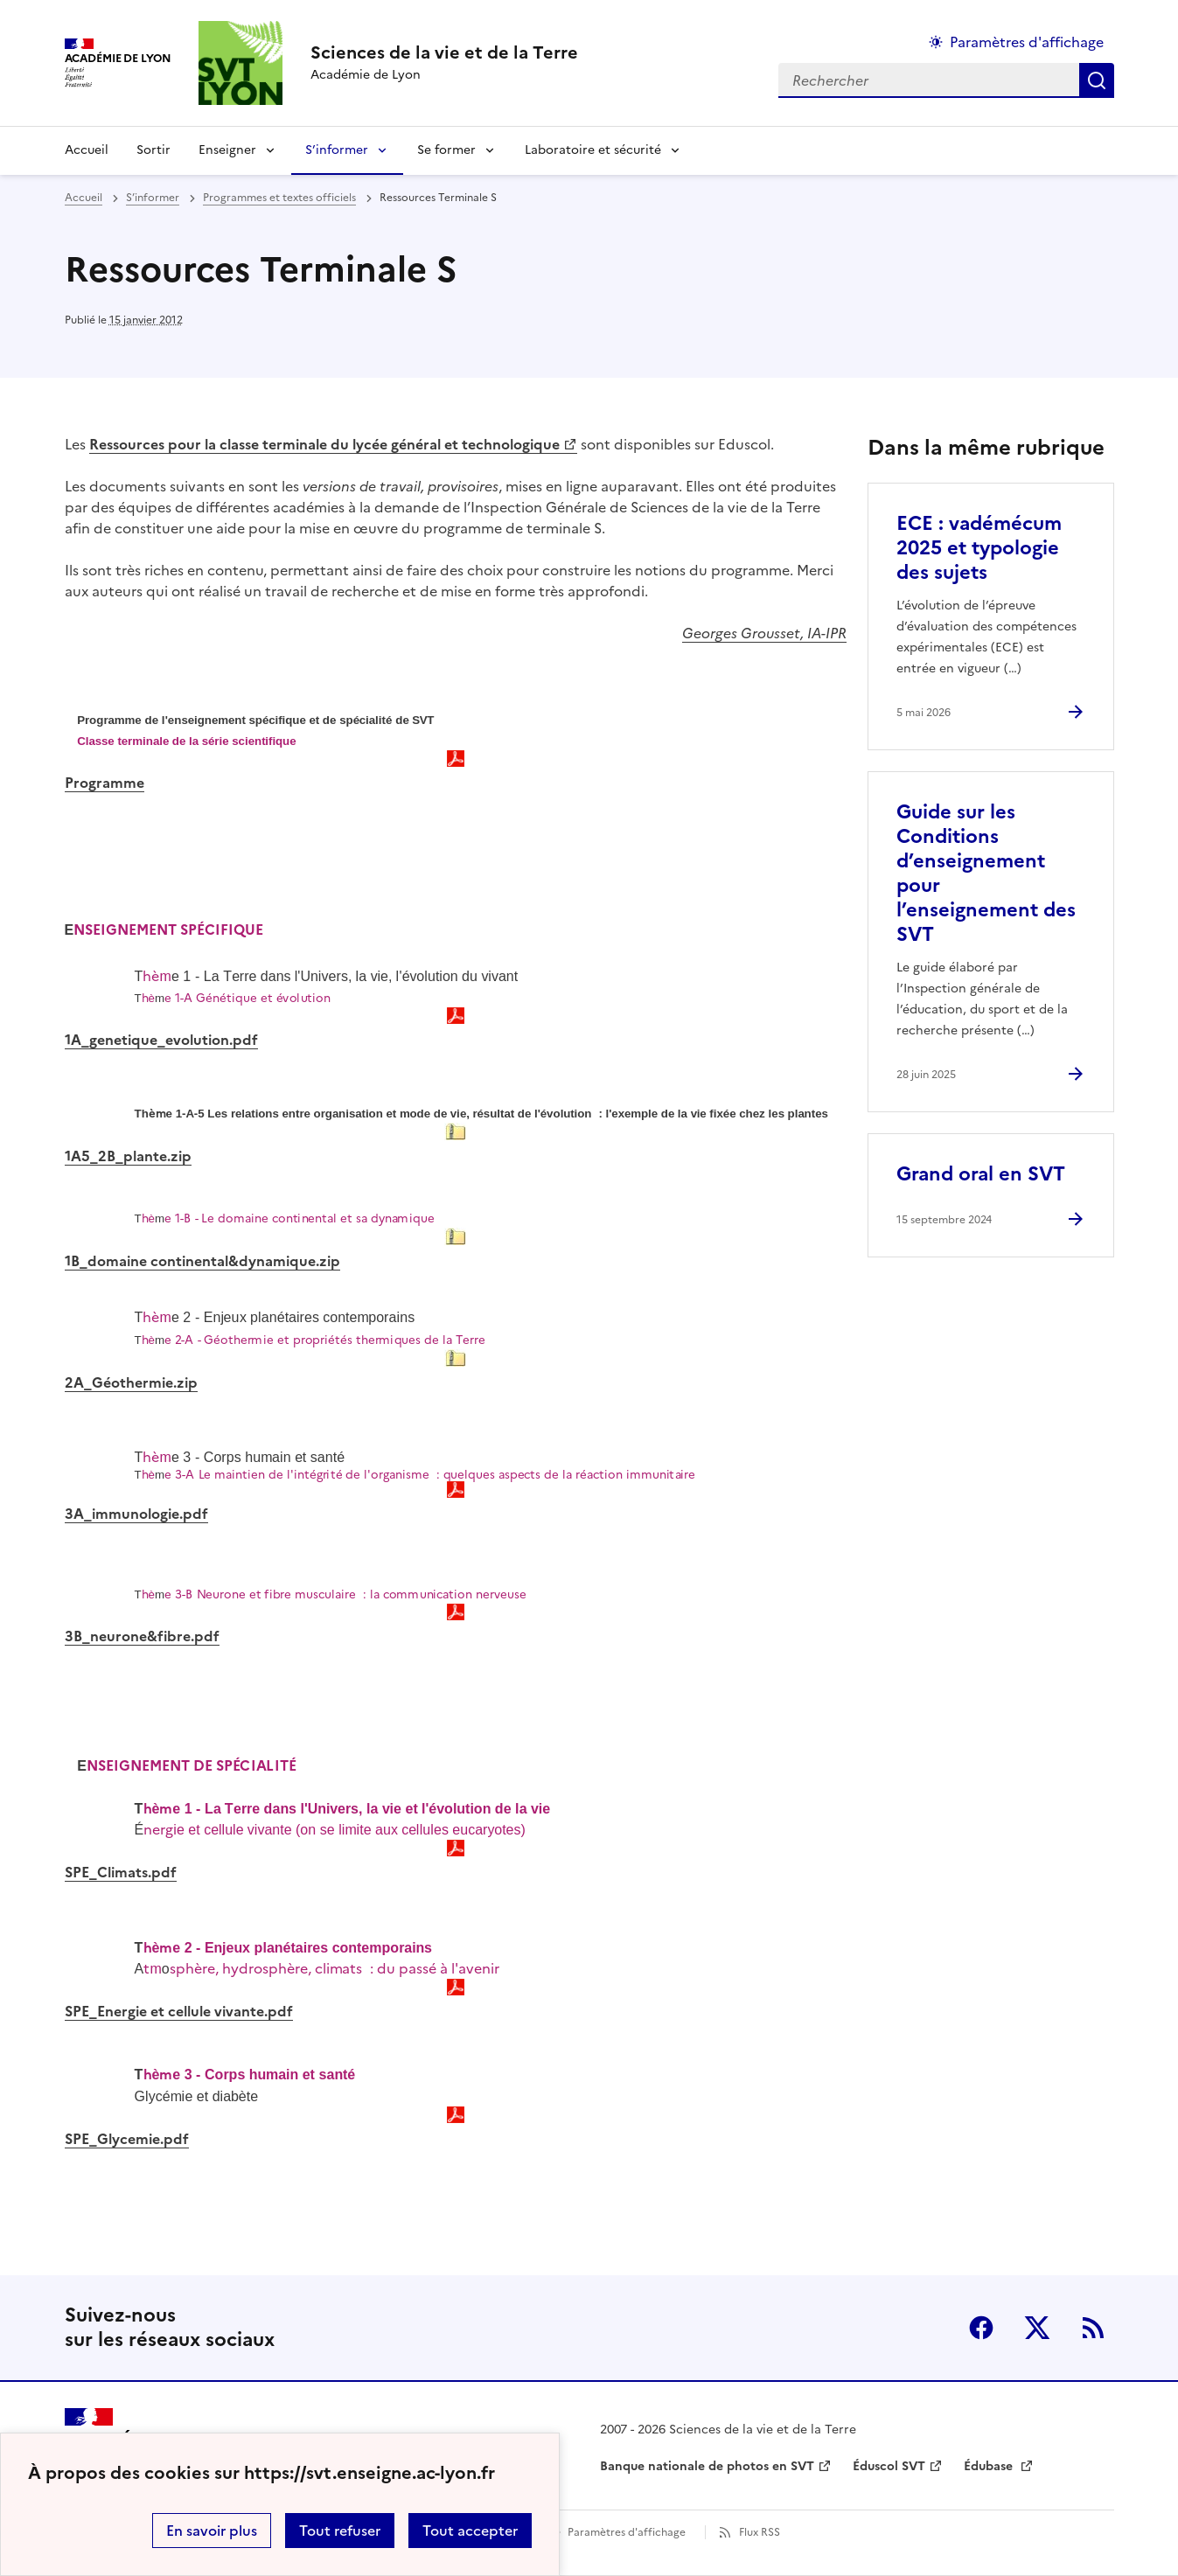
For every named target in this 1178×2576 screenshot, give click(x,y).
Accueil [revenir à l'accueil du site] (86, 150)
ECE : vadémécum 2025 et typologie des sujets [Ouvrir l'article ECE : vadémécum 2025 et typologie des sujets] (979, 548)
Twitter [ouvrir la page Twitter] (1037, 2328)
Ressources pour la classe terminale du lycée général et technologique (324, 444)
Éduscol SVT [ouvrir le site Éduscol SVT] (889, 2466)
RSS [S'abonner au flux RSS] (1093, 2328)
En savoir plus (211, 2530)
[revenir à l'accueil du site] (444, 52)
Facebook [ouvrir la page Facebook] (981, 2328)
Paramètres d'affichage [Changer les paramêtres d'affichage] (1027, 41)
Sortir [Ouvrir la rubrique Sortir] (153, 150)
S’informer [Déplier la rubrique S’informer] (336, 150)
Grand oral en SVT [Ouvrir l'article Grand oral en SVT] (980, 1173)
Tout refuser (339, 2530)
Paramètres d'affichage (627, 2532)
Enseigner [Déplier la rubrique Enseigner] (227, 150)
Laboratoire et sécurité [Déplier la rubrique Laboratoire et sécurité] (593, 150)
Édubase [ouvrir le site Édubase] (990, 2466)
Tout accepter (470, 2530)
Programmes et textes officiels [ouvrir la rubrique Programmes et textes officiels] (279, 197)
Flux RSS (759, 2532)
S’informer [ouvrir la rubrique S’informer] (152, 197)
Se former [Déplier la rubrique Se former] (446, 150)
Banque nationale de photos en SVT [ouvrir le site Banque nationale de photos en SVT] (707, 2466)
